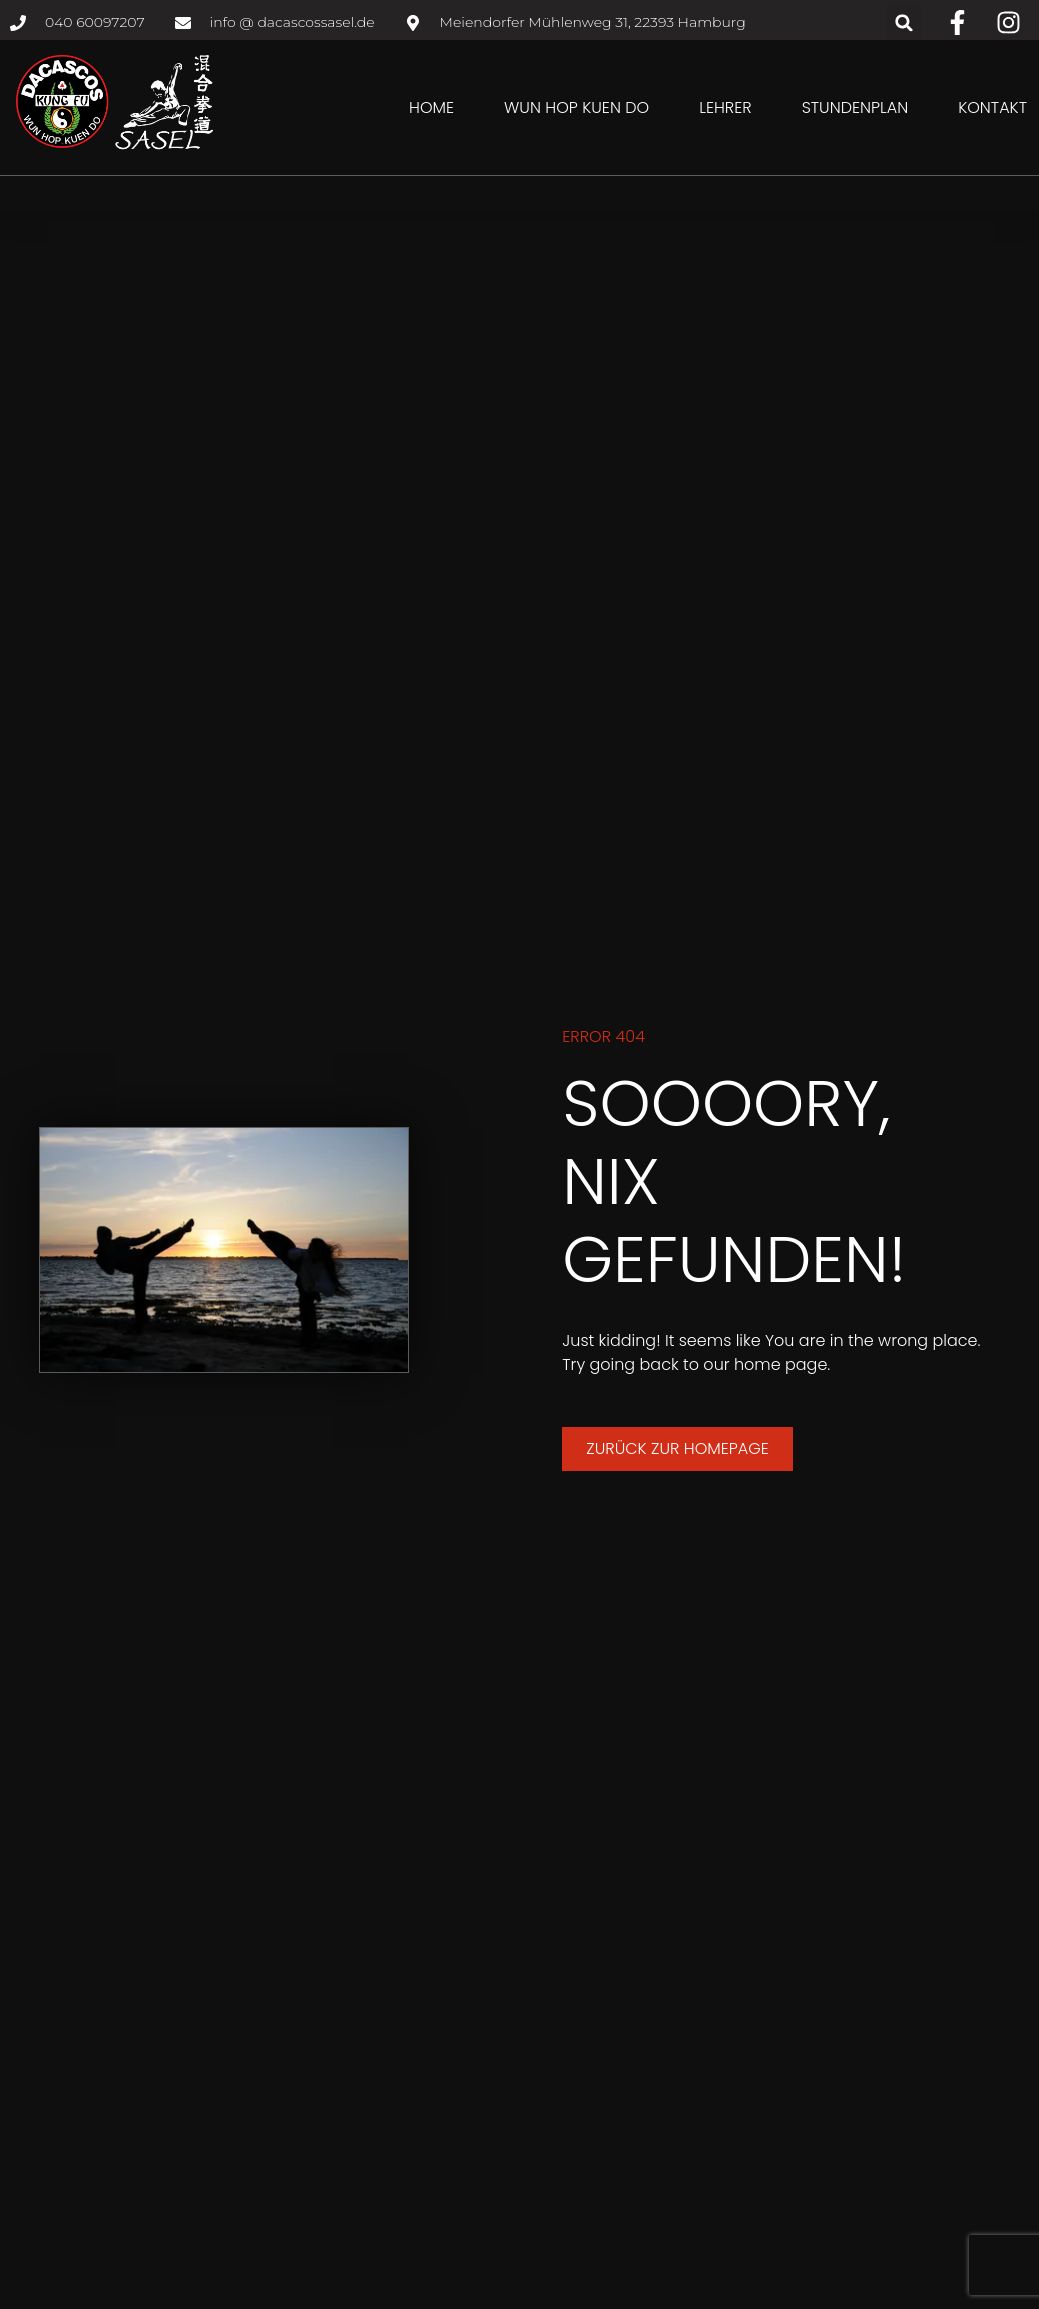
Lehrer (725, 107)
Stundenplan (855, 107)
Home (431, 107)
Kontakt (992, 107)
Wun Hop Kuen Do (576, 107)
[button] (904, 22)
